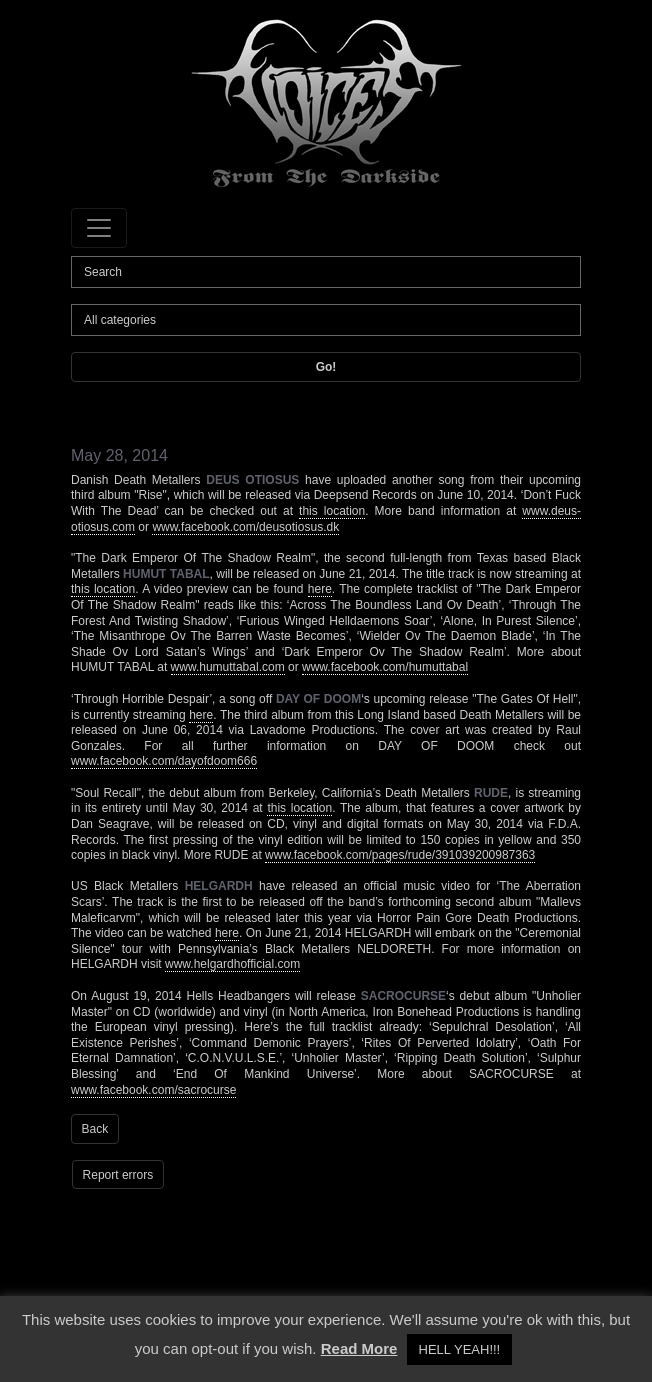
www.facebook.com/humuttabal (385, 667)
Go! (326, 367)
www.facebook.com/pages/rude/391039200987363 (400, 855)
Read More (359, 1348)
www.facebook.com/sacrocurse (153, 1090)
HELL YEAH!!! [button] (460, 1349)
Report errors (118, 1175)
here (320, 589)
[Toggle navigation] (99, 228)
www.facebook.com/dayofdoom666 (164, 761)
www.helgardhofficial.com (232, 964)
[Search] (326, 272)
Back (95, 1129)
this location (332, 511)
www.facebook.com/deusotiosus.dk (245, 527)
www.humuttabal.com (228, 667)
